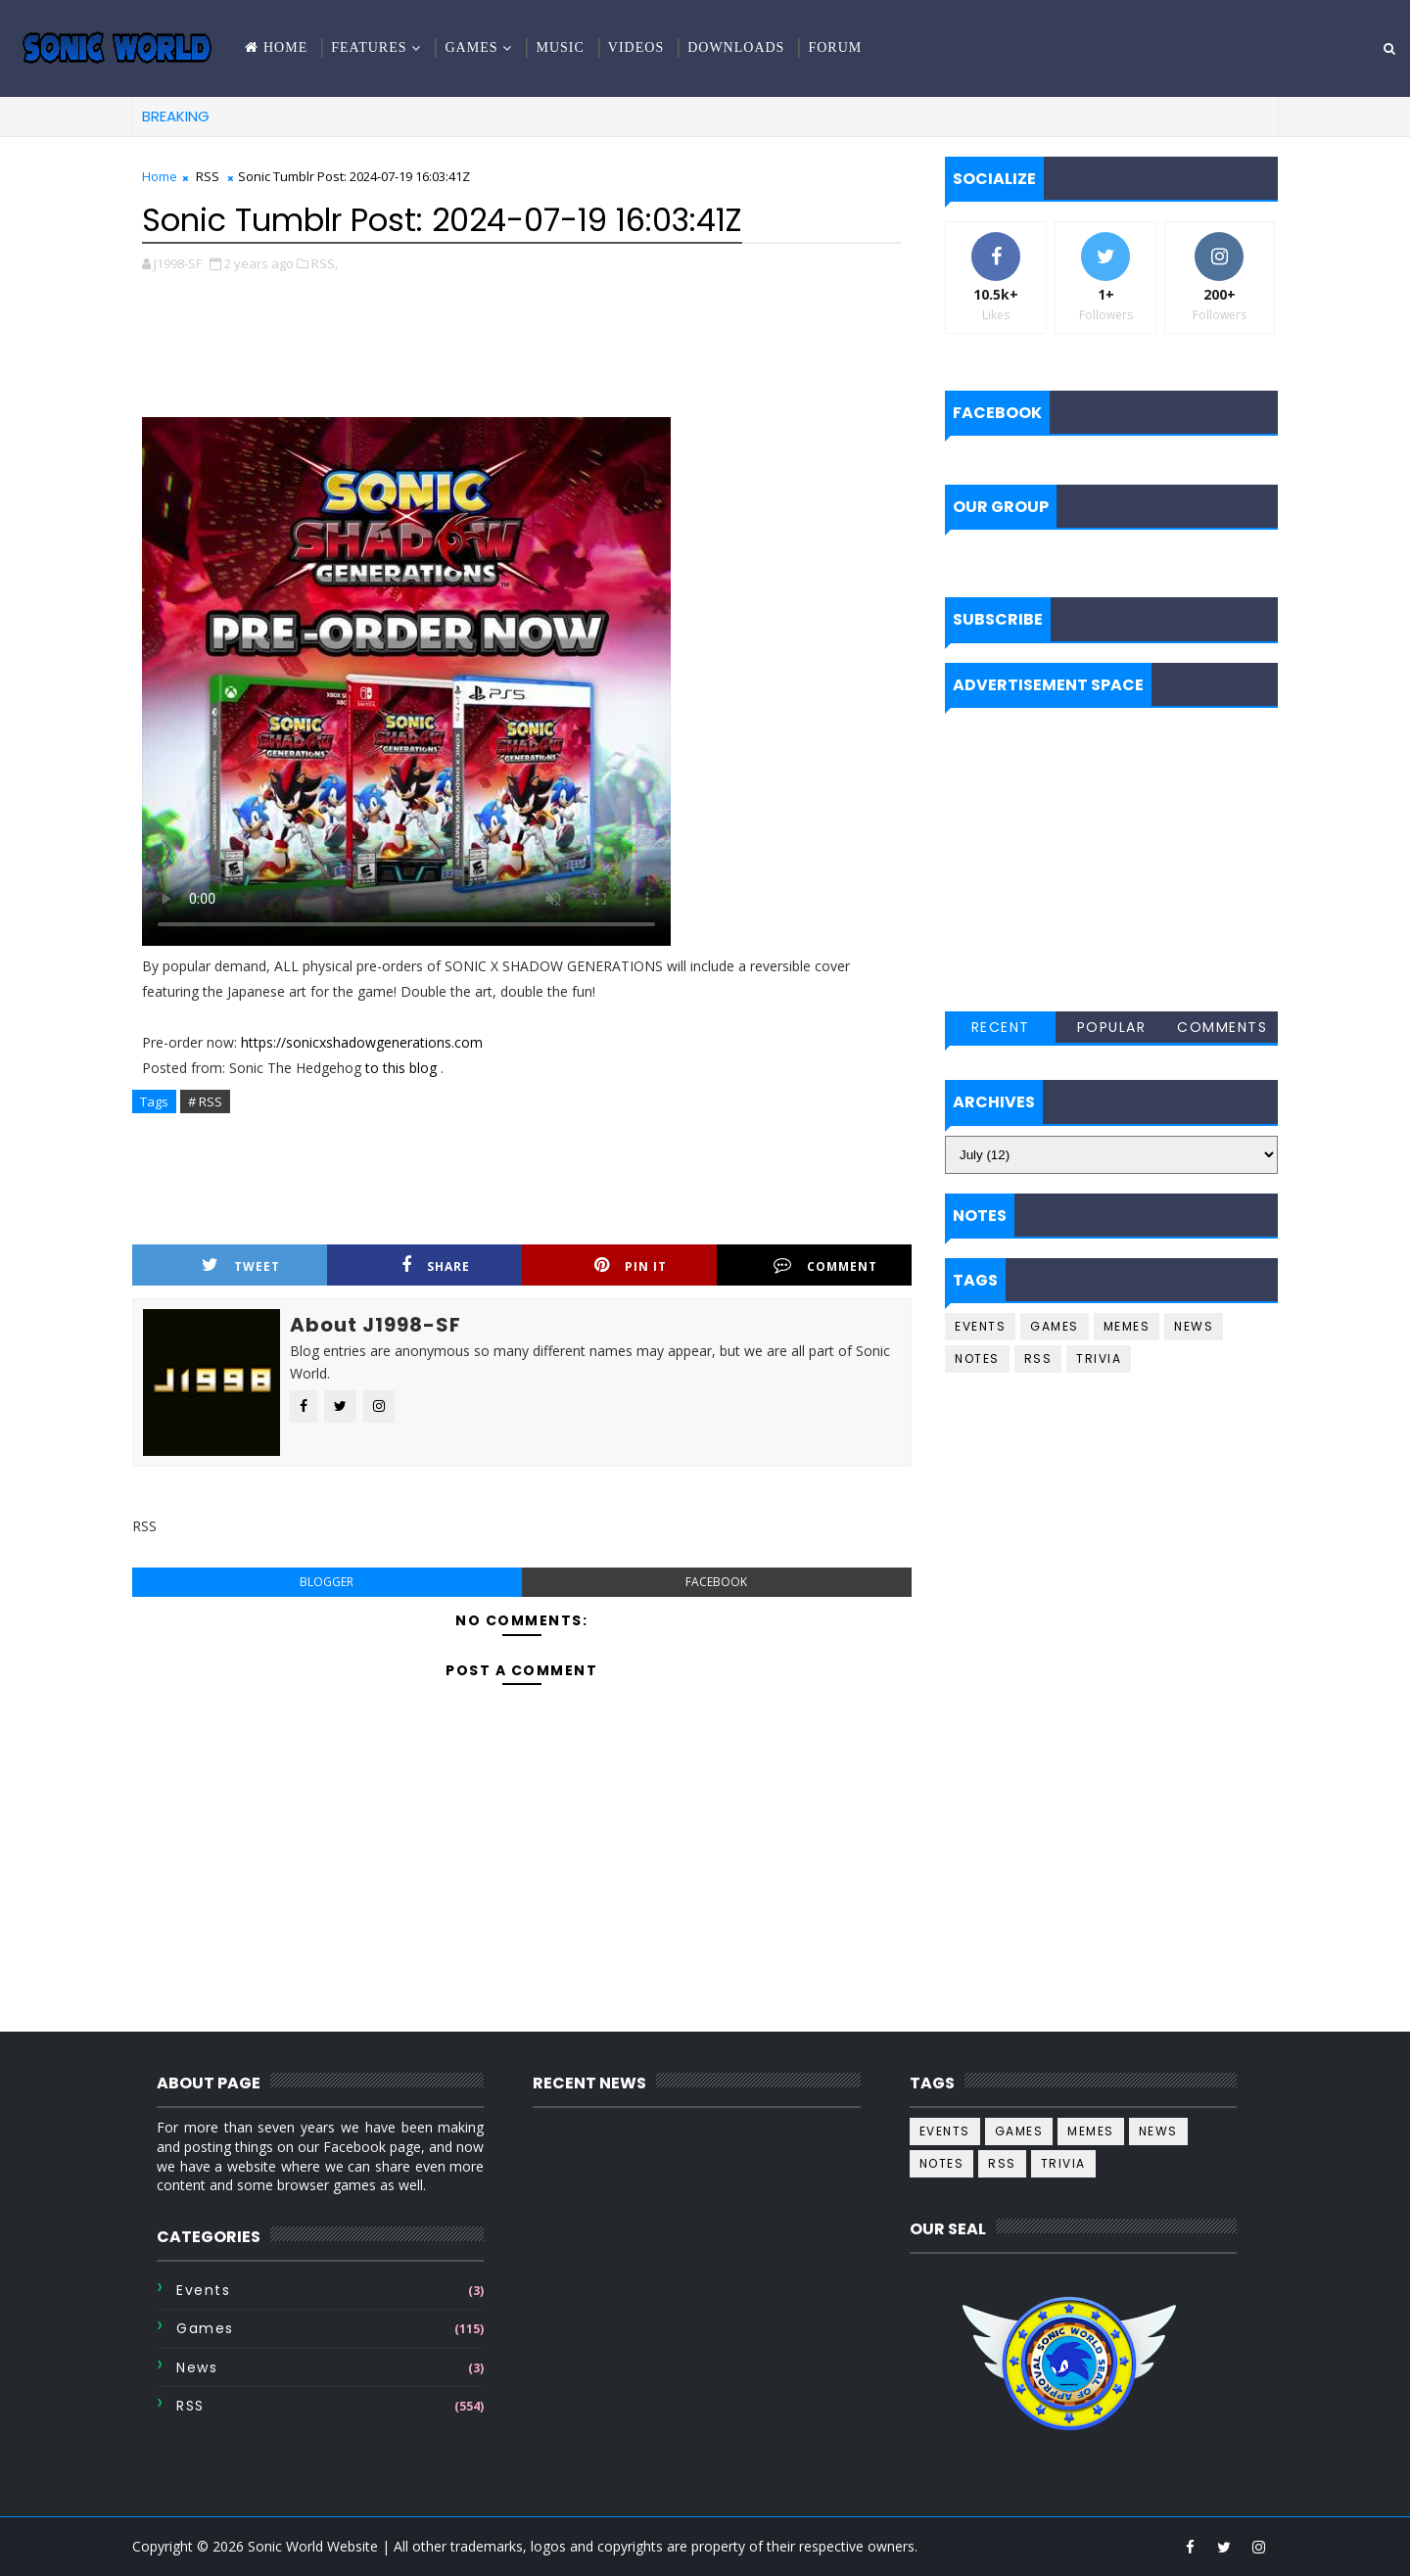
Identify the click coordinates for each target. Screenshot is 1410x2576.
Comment (825, 1265)
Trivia (1098, 1358)
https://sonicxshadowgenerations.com (362, 1042)
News (1193, 1326)
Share (435, 1265)
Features (368, 47)
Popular (1112, 1027)
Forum (835, 47)
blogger (326, 1581)
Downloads (735, 47)
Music (560, 47)
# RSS (205, 1101)
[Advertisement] (522, 333)
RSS (207, 176)
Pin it (630, 1265)
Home (285, 47)
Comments (1222, 1027)
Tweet (241, 1265)
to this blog (403, 1067)
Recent (1000, 1027)
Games (471, 47)
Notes (977, 1358)
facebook (716, 1581)
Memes (1127, 1326)
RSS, (324, 263)
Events (980, 1326)
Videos (636, 47)
